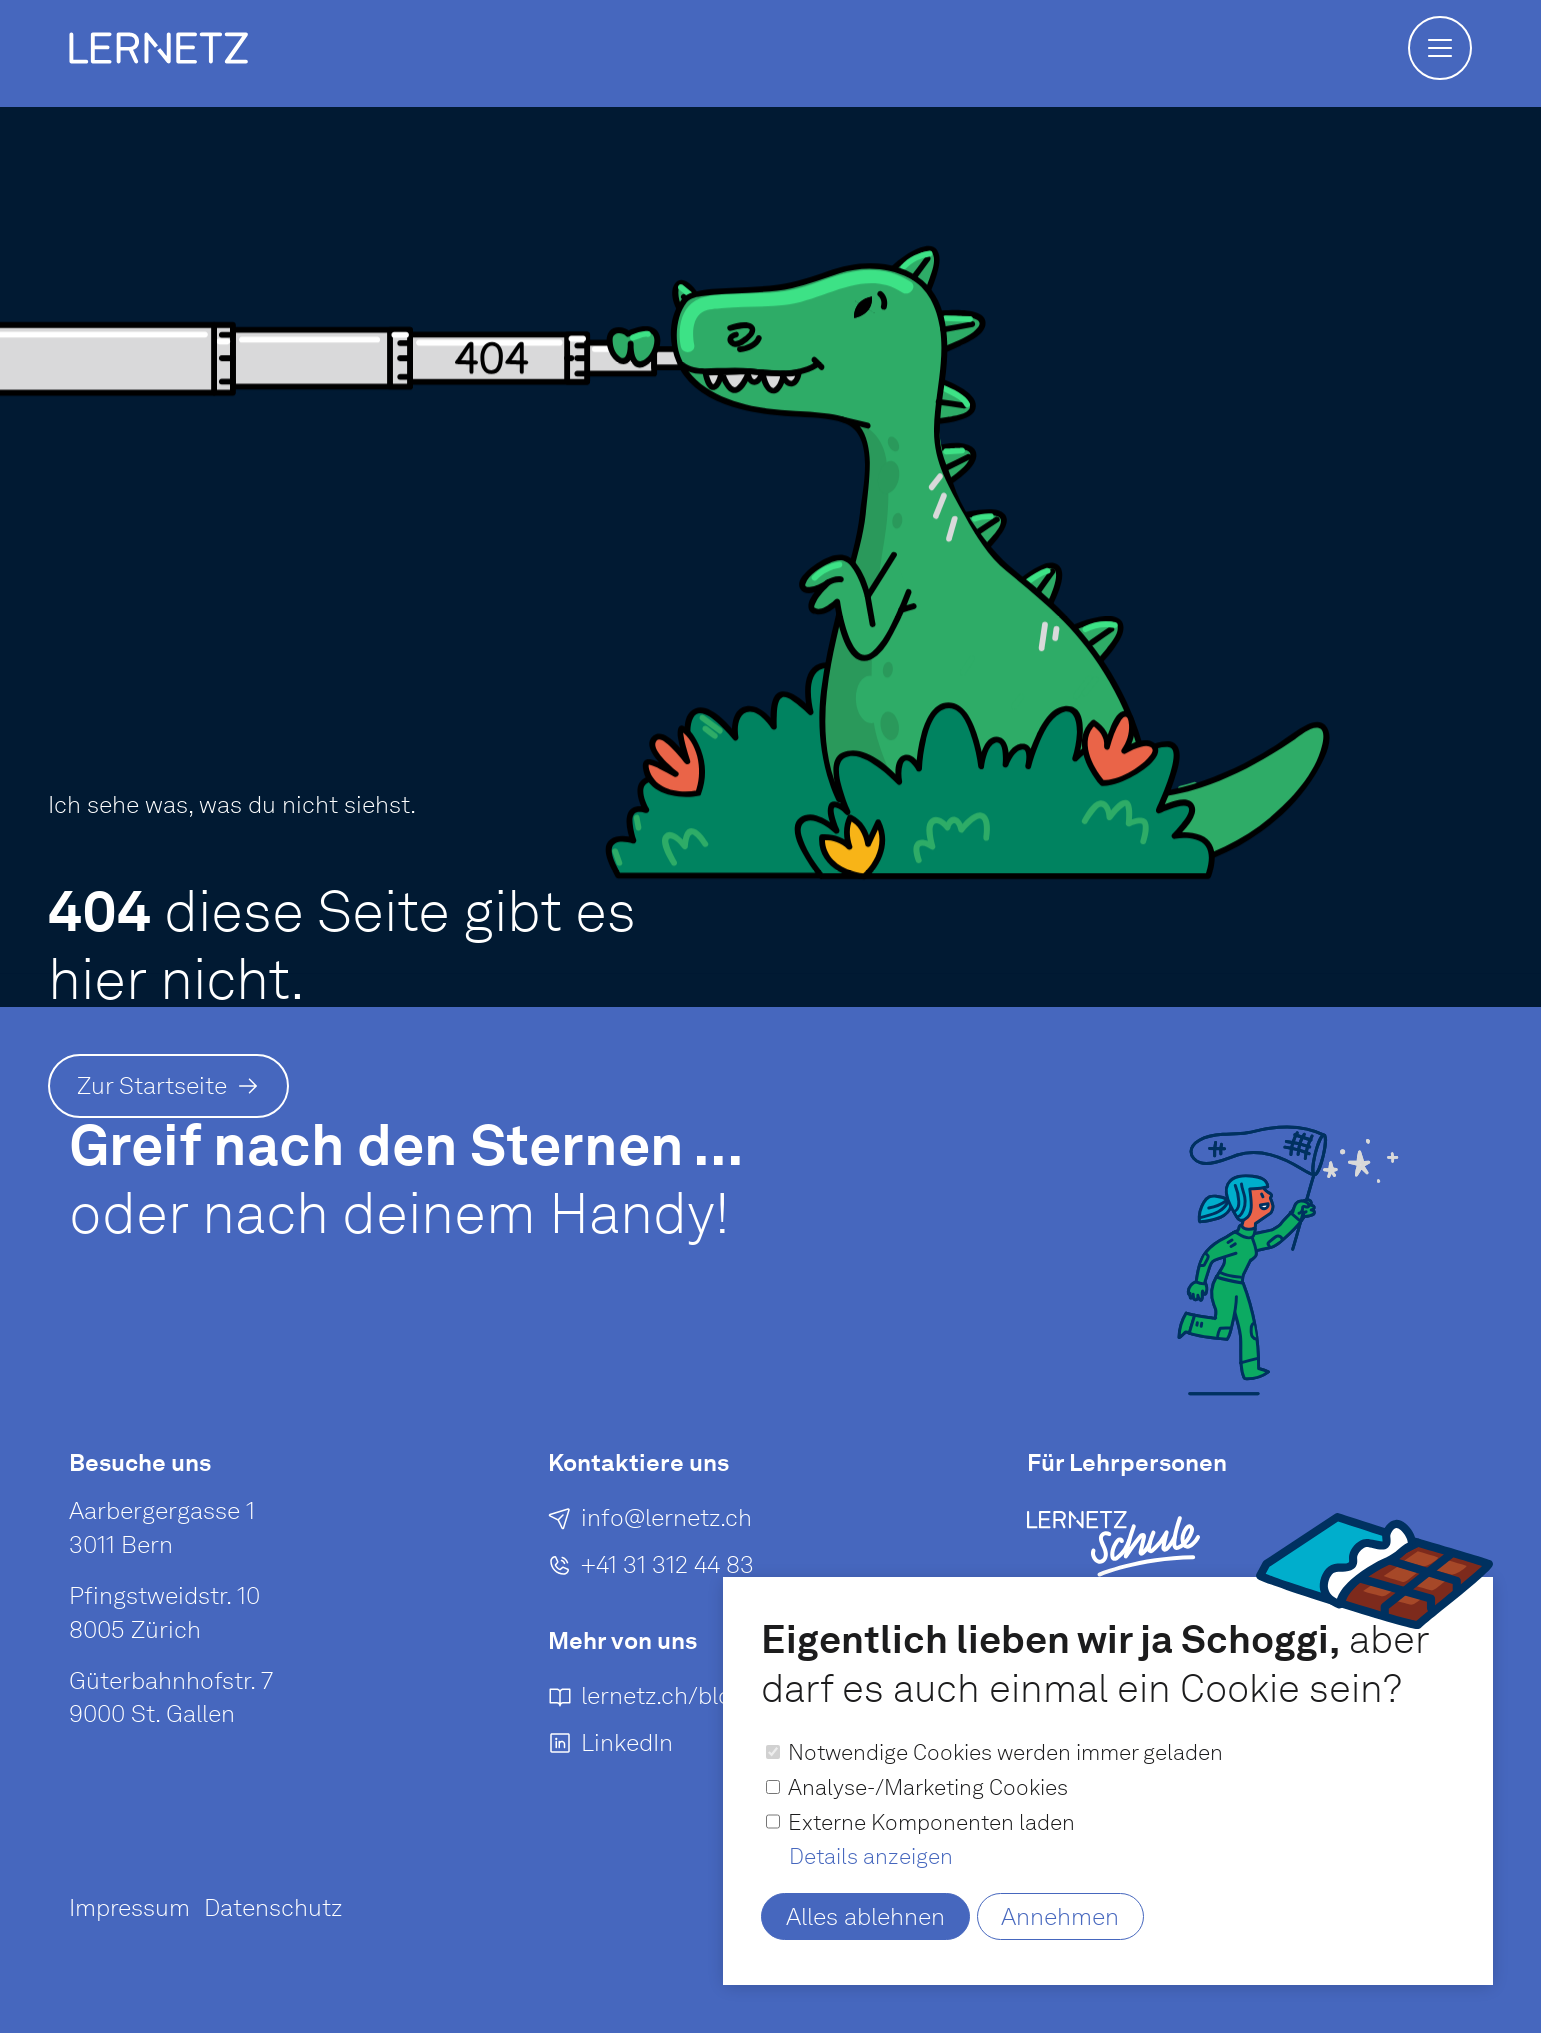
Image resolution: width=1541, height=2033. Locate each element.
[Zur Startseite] (168, 1086)
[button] (1440, 48)
